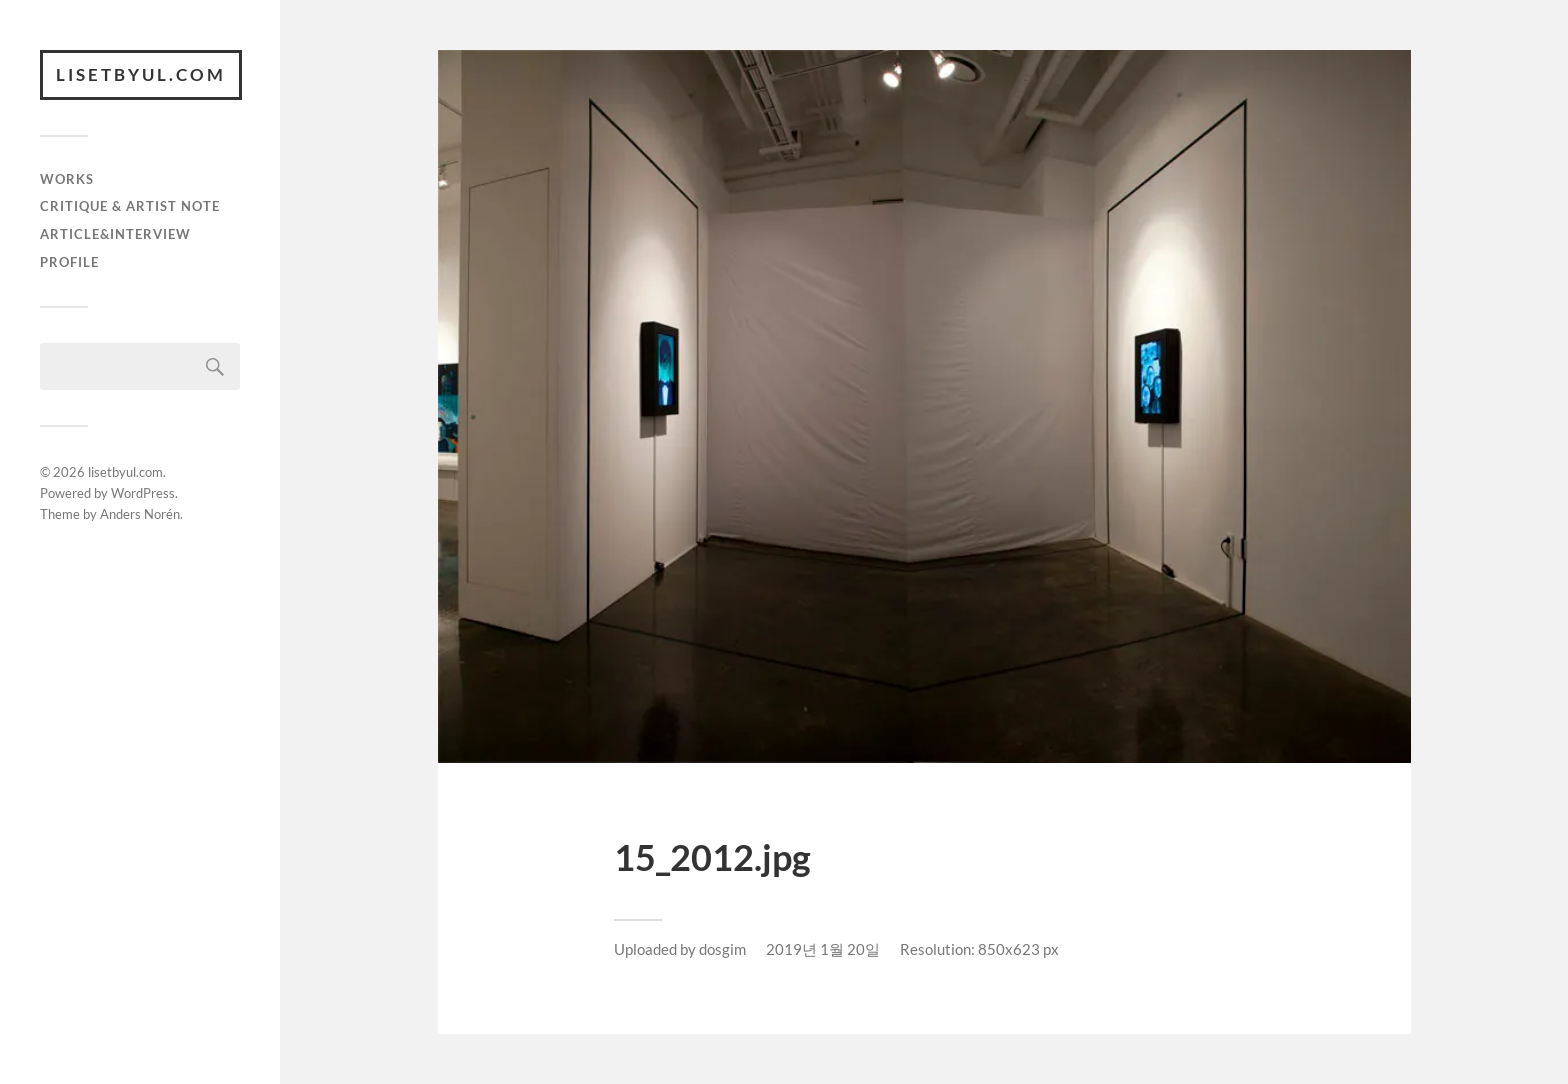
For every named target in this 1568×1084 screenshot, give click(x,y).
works (67, 179)
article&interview (115, 234)
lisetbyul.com (141, 74)
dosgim (722, 949)
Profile (69, 262)
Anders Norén (140, 514)
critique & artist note (130, 206)
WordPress (143, 493)
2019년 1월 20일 (823, 949)
